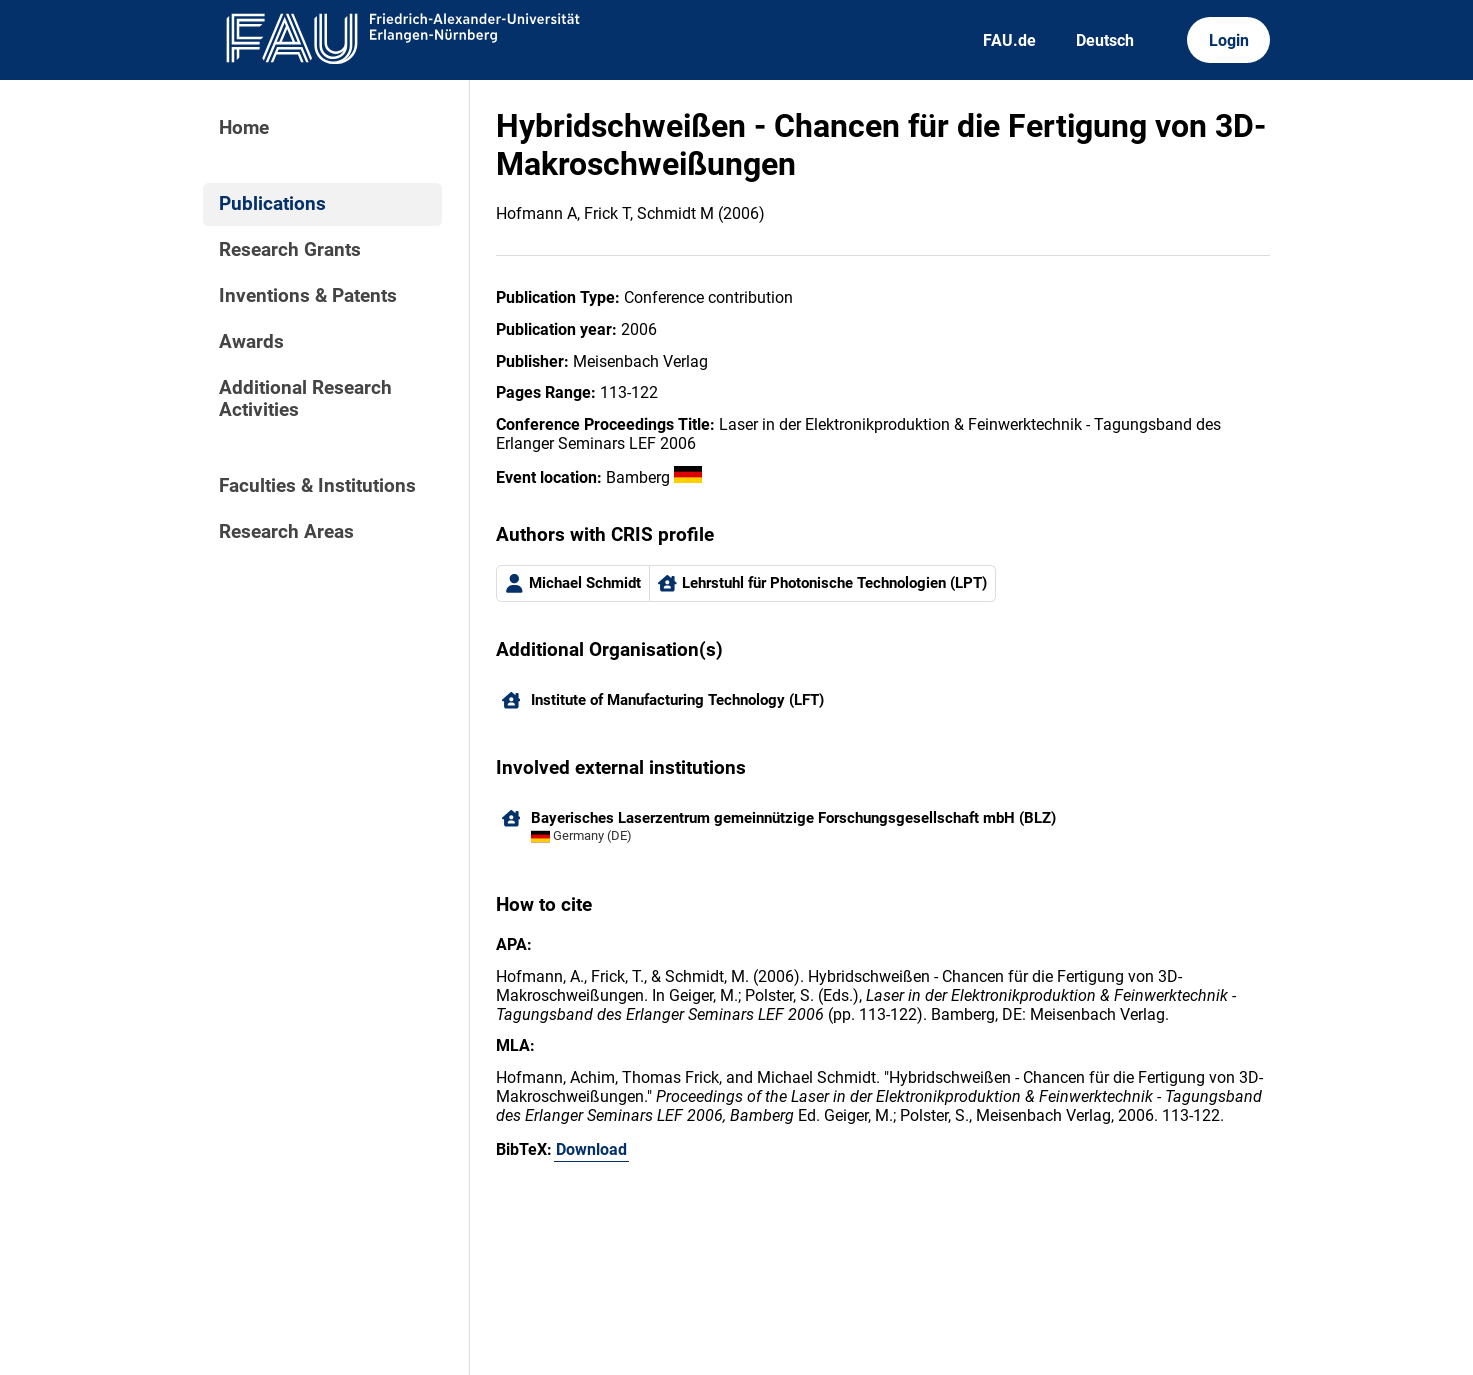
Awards (251, 342)
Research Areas (286, 532)
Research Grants (290, 250)
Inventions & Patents (308, 296)
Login (1229, 40)
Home (244, 128)
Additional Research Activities (305, 399)
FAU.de (1009, 40)
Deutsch (1105, 40)
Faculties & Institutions (317, 486)
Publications (272, 204)
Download (591, 1149)
